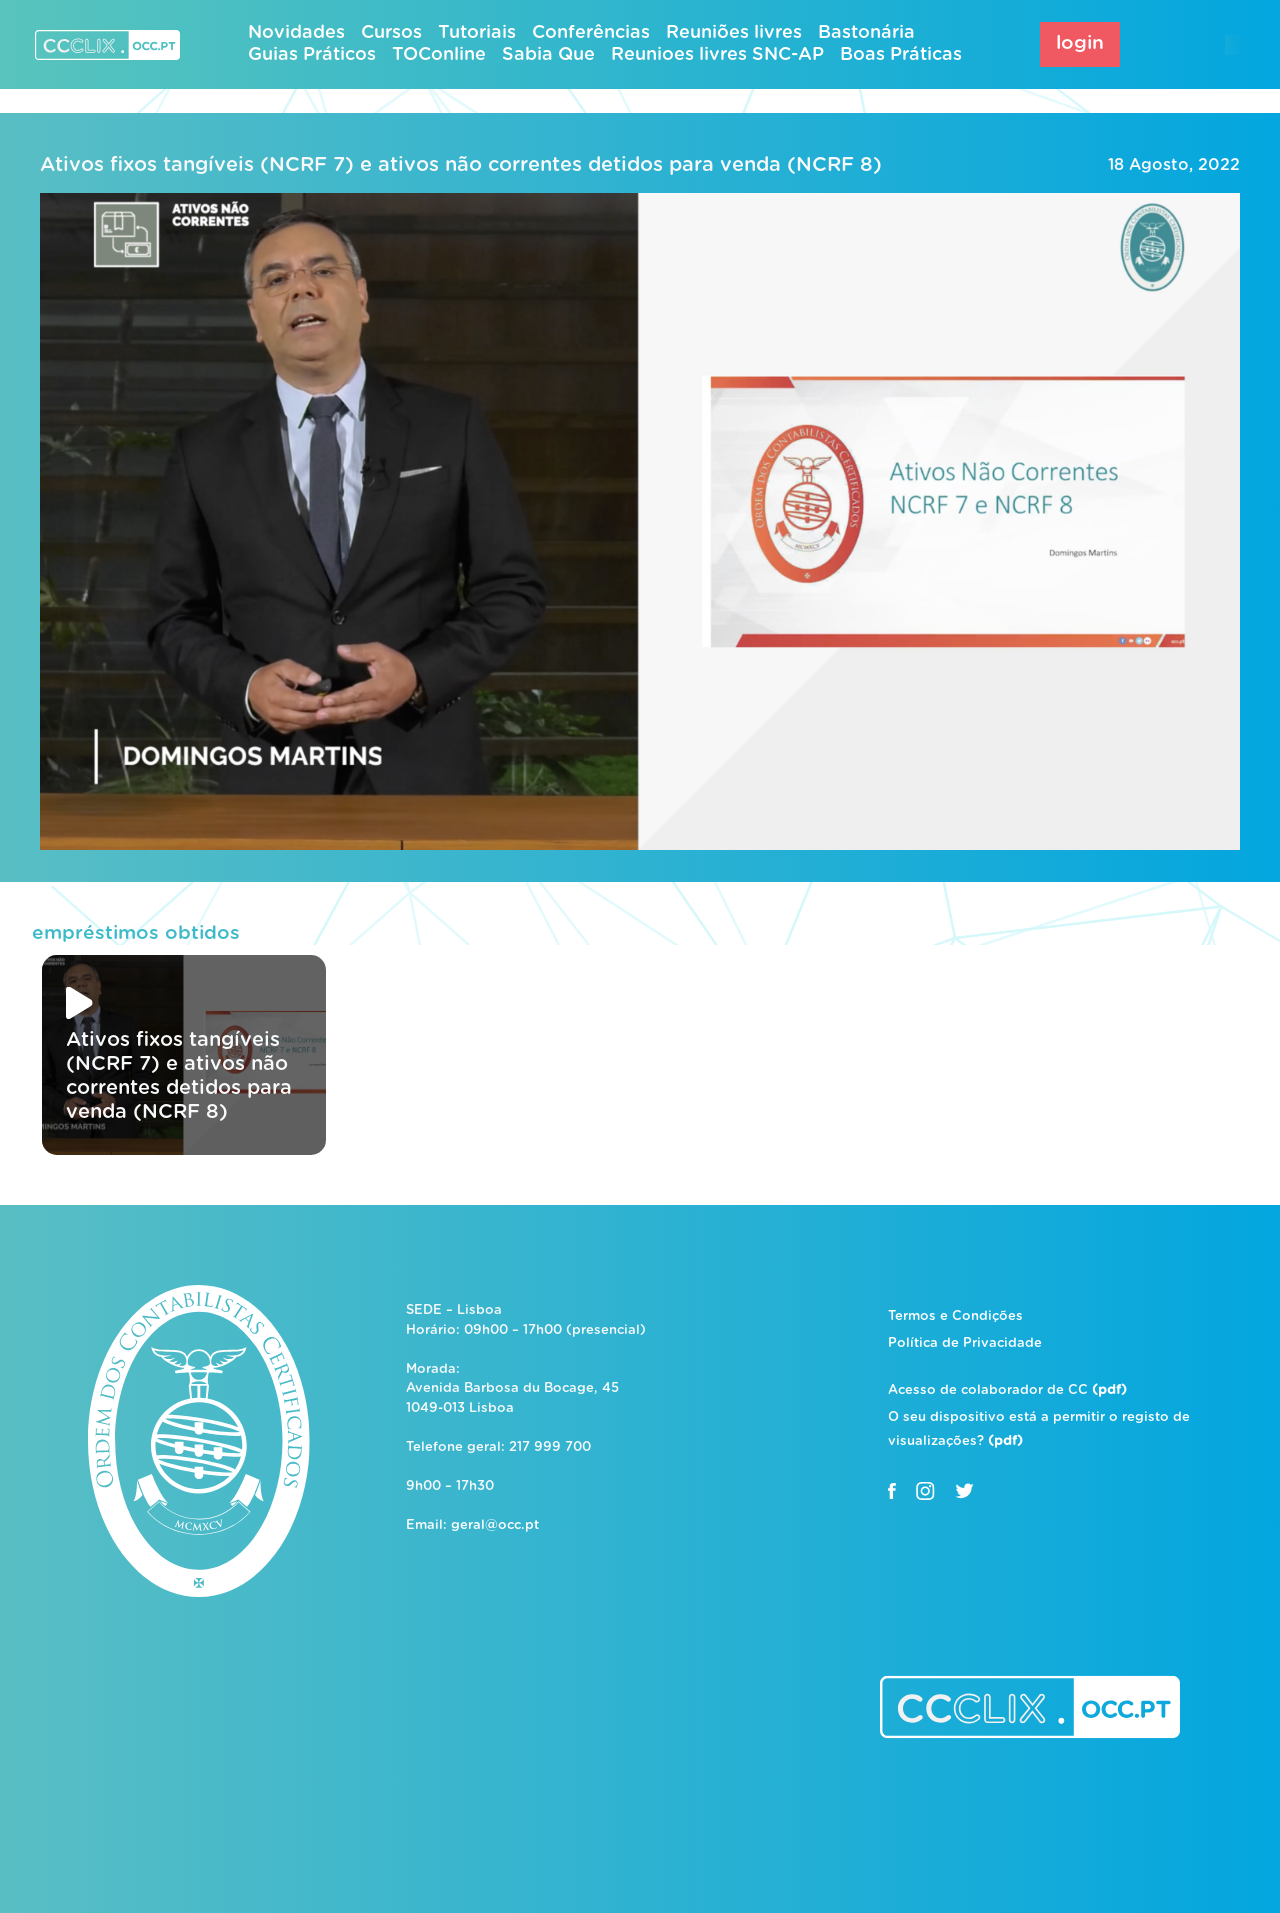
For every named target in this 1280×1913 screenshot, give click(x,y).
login (1080, 43)
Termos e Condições (955, 1316)
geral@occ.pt (495, 1525)
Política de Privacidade (965, 1343)
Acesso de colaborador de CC (1007, 1390)
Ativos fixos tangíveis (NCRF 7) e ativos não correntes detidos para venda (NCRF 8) (461, 165)
